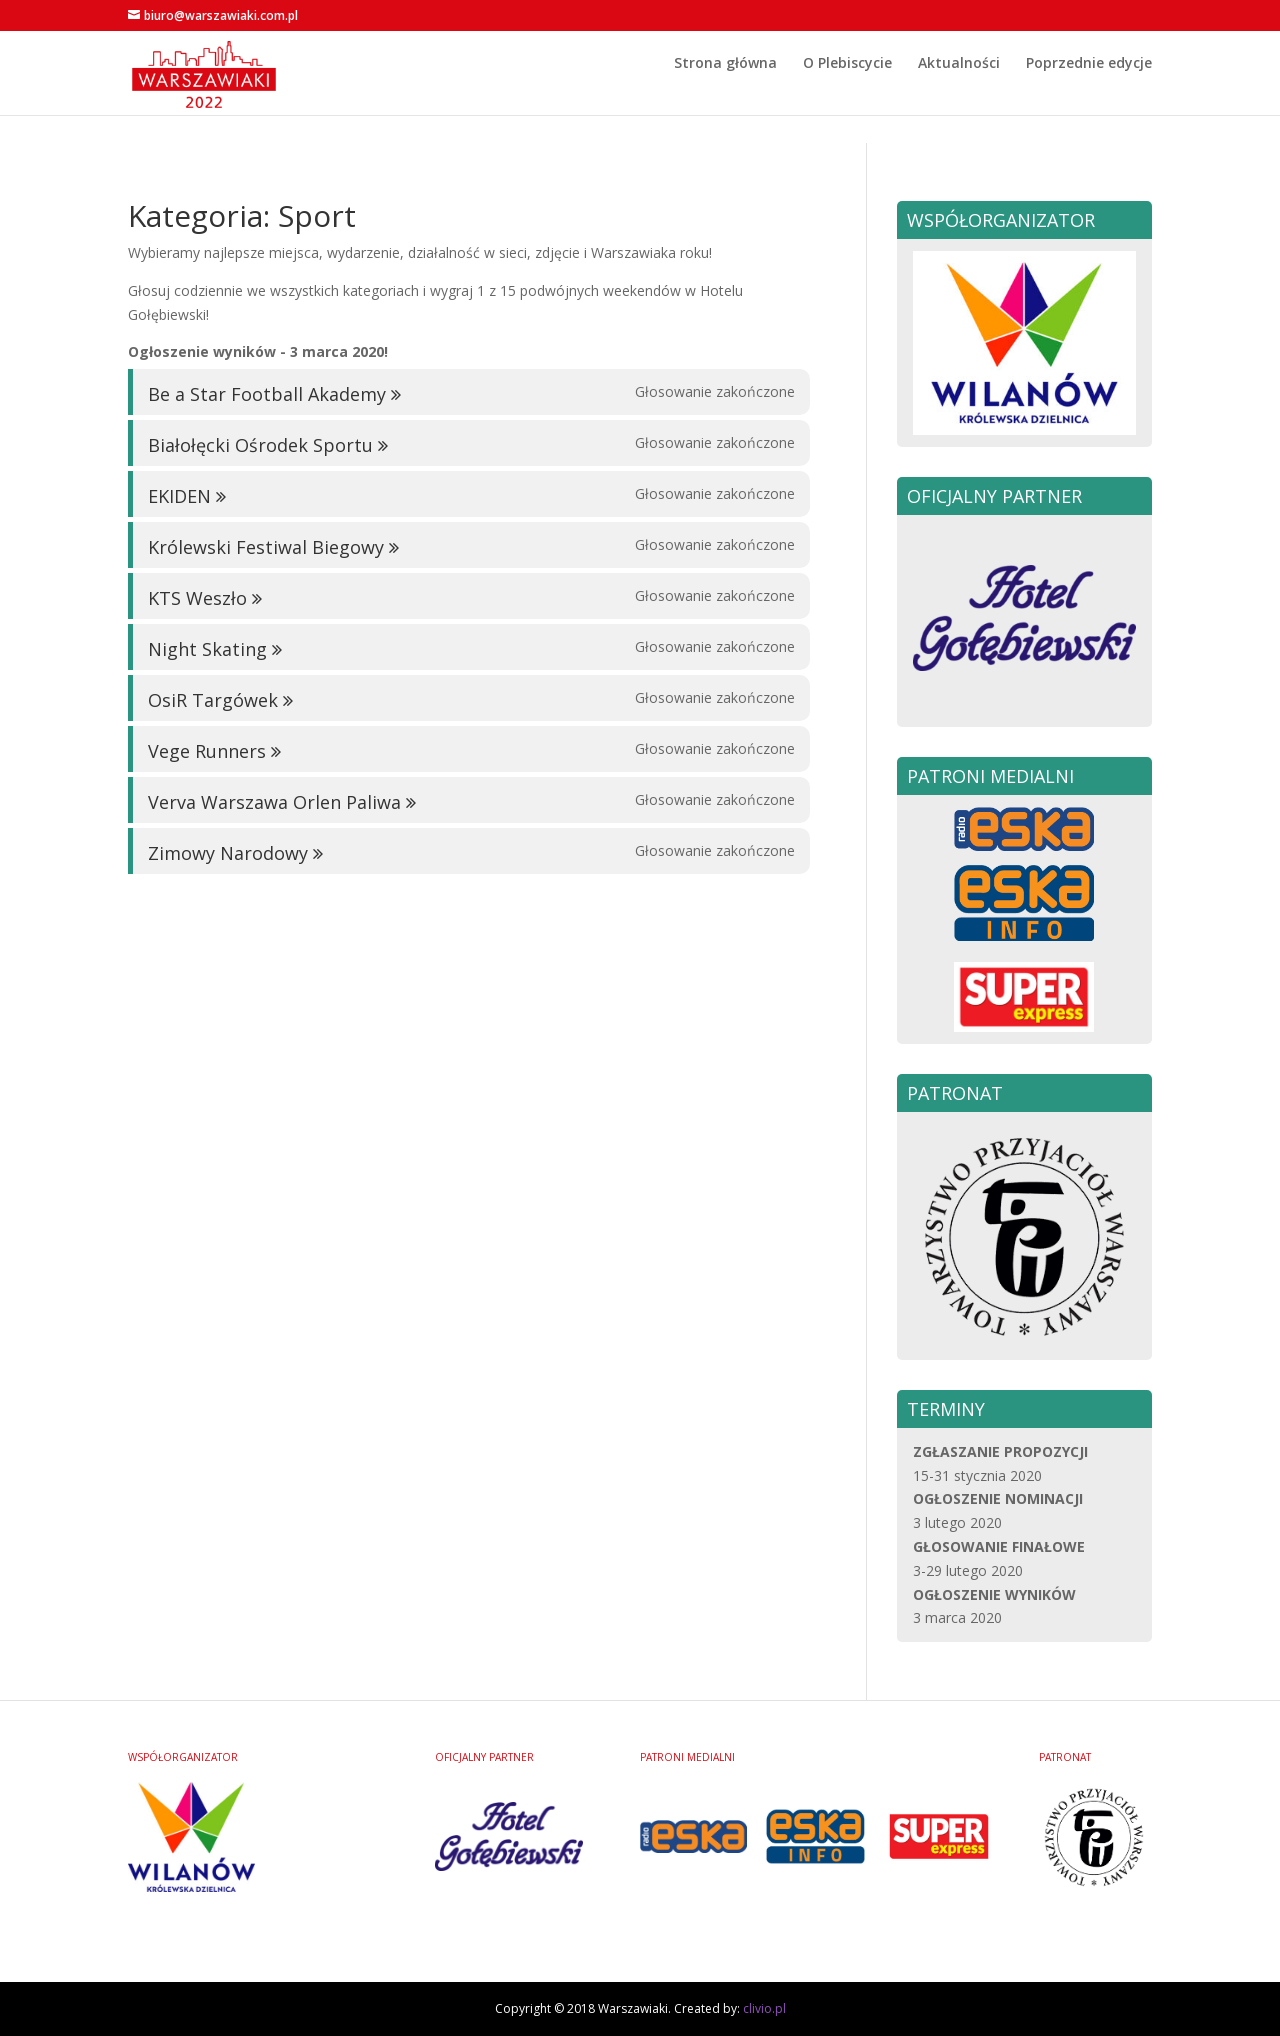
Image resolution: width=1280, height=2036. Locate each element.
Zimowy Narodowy (228, 853)
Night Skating (207, 649)
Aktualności (959, 92)
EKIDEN (179, 496)
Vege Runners (207, 751)
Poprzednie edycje (1089, 92)
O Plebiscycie (847, 92)
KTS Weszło (197, 598)
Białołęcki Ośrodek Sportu (260, 445)
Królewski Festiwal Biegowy (266, 547)
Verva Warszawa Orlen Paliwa (274, 802)
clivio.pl (764, 2008)
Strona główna (725, 92)
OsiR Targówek (213, 700)
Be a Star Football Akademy (267, 394)
